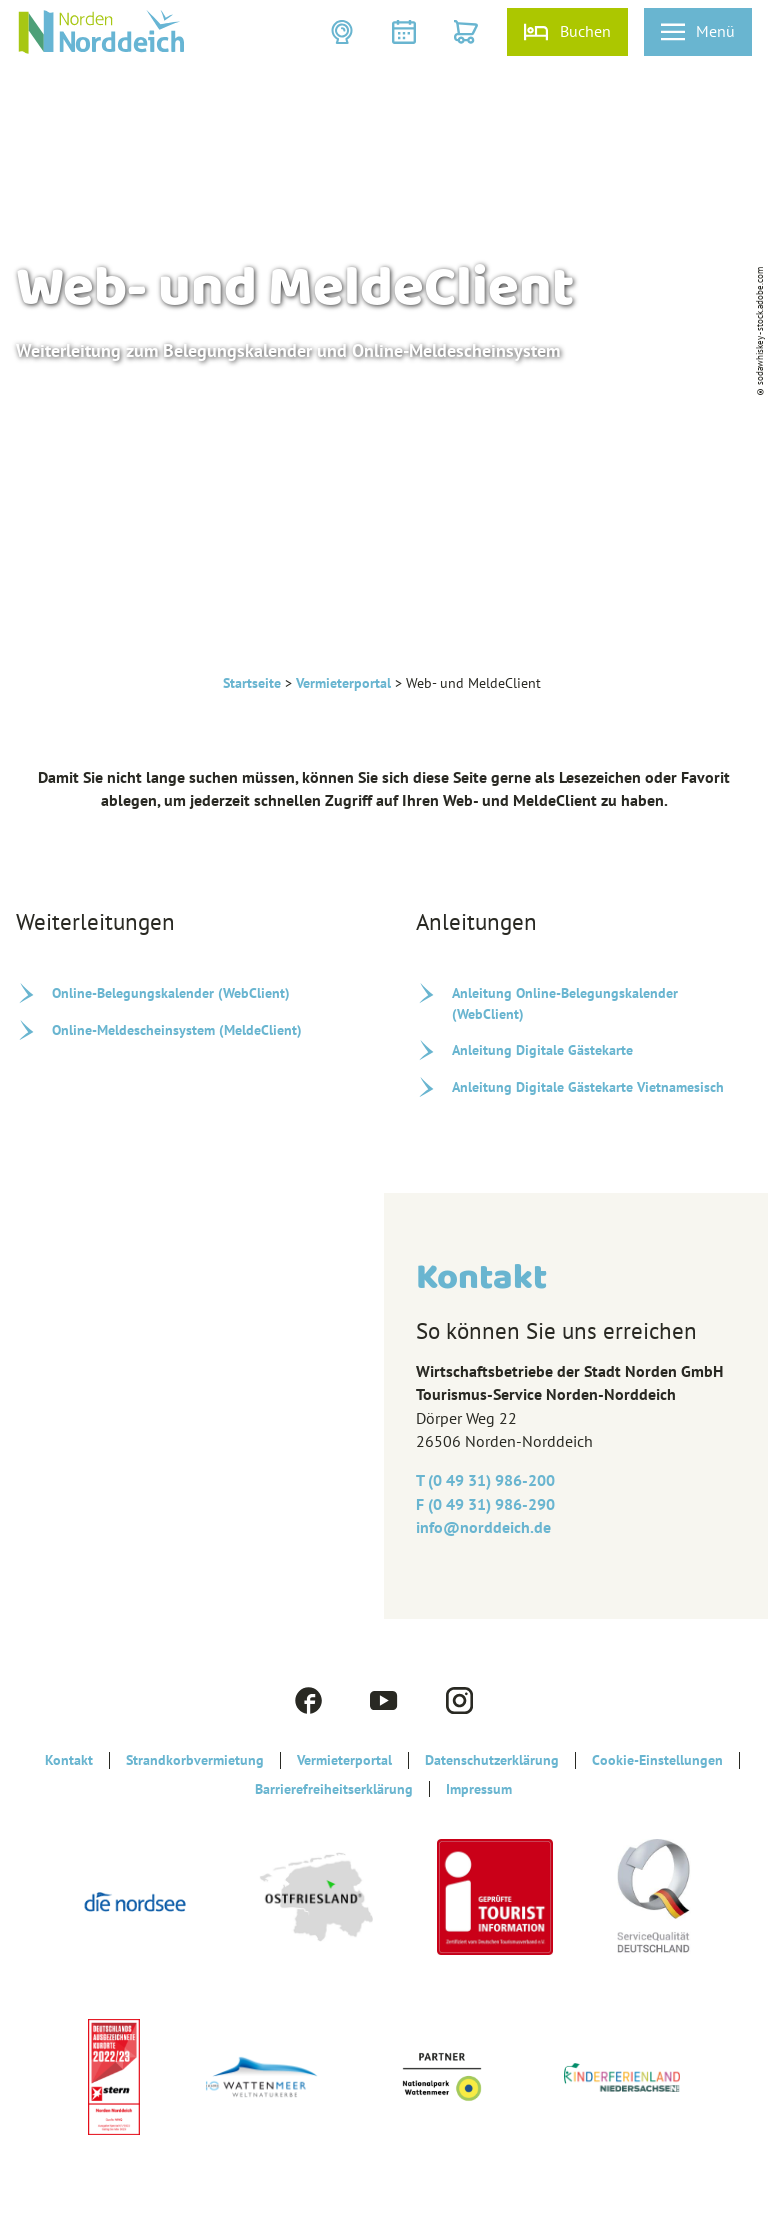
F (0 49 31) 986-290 (485, 1504)
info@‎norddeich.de (483, 1527)
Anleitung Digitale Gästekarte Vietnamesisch (588, 1087)
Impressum (479, 1789)
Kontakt (69, 1760)
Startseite (252, 683)
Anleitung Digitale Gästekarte (542, 1050)
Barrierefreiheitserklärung (334, 1789)
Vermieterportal (343, 683)
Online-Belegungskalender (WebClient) (171, 993)
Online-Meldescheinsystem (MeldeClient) (177, 1030)
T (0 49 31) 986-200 (485, 1480)
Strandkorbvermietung (195, 1760)
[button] (344, 32)
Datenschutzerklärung (492, 1760)
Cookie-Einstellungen (657, 1760)
